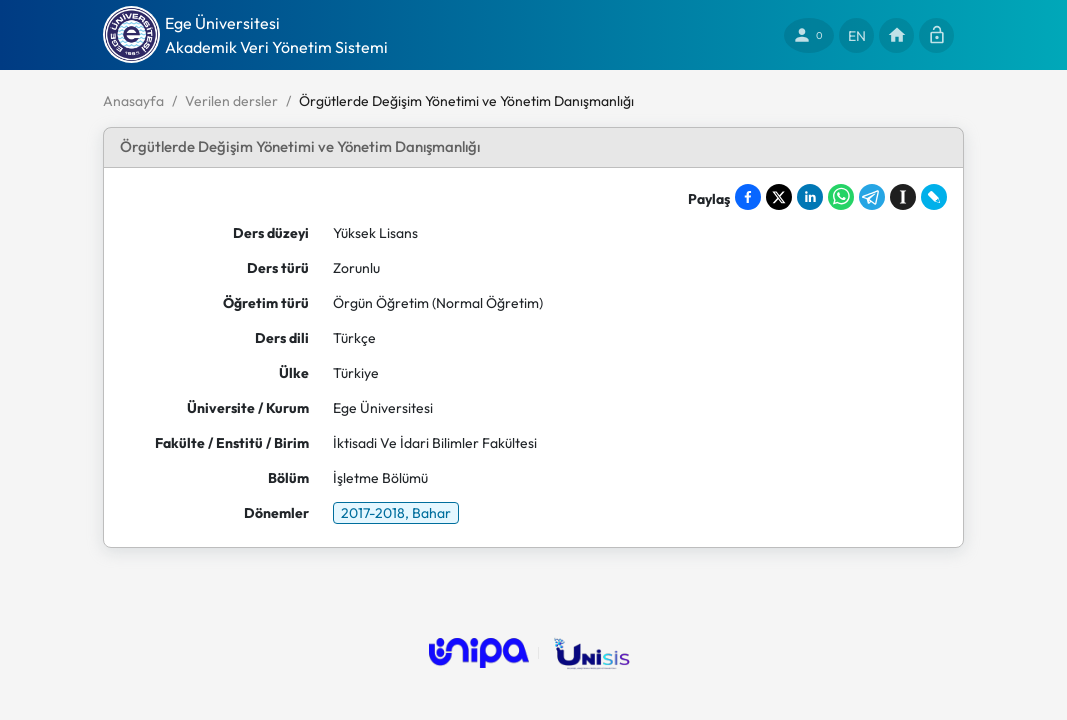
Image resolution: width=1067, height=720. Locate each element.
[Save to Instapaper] (903, 197)
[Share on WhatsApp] (841, 197)
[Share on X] (779, 197)
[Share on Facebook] (748, 197)
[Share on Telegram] (872, 197)
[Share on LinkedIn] (810, 197)
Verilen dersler (231, 101)
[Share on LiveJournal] (934, 197)
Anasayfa (133, 101)
